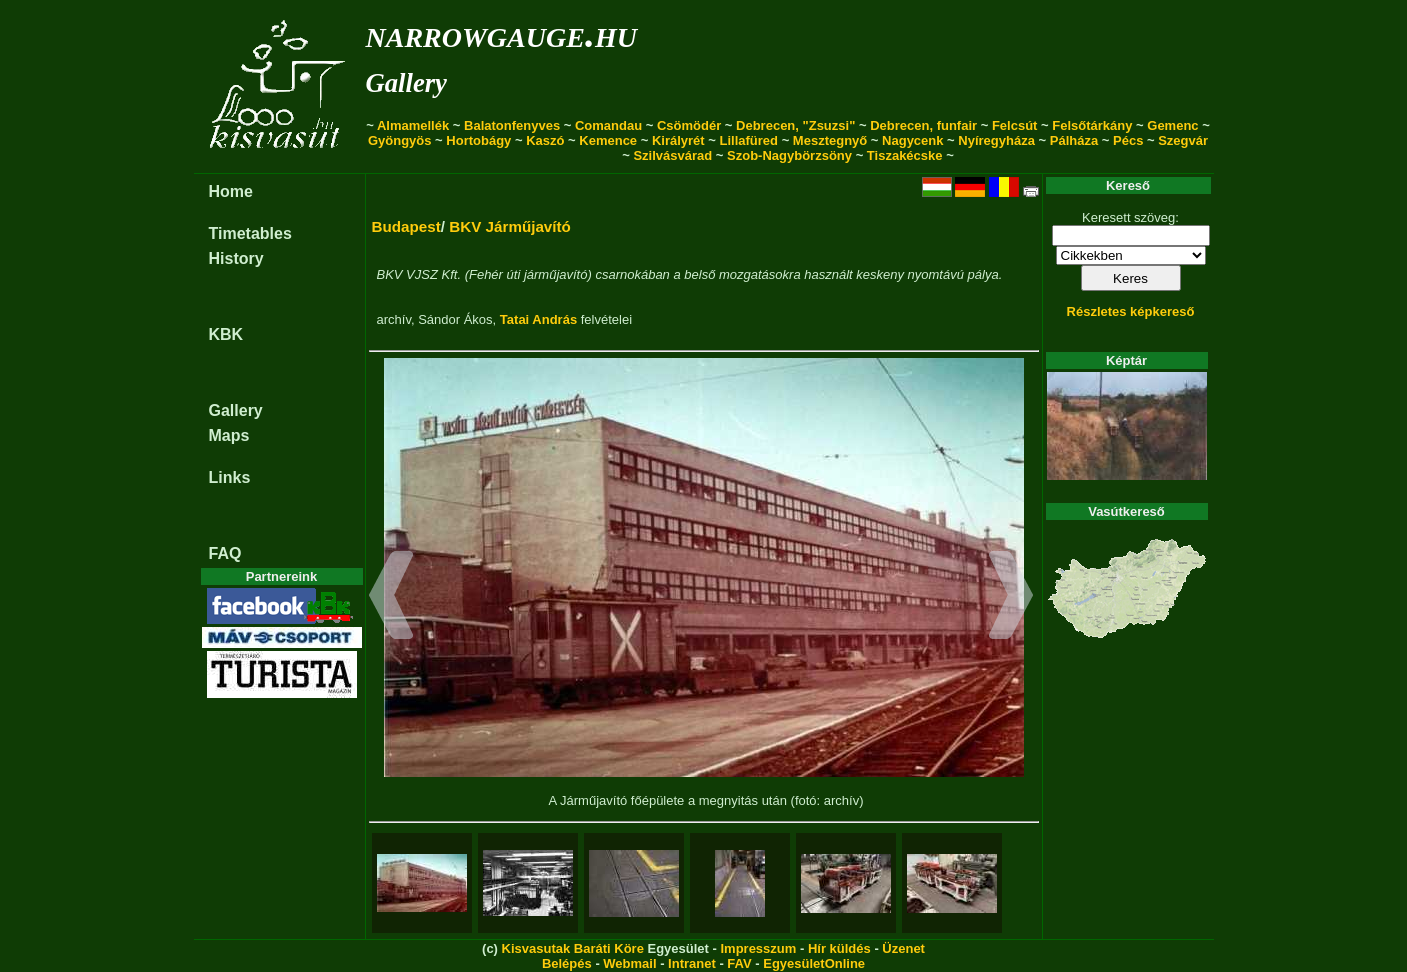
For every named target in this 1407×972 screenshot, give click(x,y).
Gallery (406, 83)
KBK (226, 334)
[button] (391, 598)
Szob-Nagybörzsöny (789, 155)
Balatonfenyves (512, 125)
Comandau (608, 125)
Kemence (608, 140)
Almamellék (413, 125)
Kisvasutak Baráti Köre (573, 948)
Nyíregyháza (996, 140)
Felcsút (1015, 125)
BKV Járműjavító (510, 226)
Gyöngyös (400, 140)
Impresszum (758, 948)
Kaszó (545, 140)
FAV (739, 963)
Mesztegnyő (830, 140)
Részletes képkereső (1131, 311)
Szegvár (1183, 140)
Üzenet (903, 948)
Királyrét (678, 140)
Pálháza (1074, 140)
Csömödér (689, 125)
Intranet (692, 963)
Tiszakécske (905, 155)
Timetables (250, 233)
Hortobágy (478, 140)
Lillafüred (749, 140)
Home (231, 191)
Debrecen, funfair (923, 125)
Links (230, 477)
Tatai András (538, 319)
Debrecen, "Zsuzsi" (795, 125)
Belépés (567, 963)
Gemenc (1172, 125)
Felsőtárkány (1092, 125)
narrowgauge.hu (501, 33)
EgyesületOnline (814, 963)
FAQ (225, 553)
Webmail (629, 963)
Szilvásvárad (672, 155)
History (236, 258)
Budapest (406, 226)
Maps (229, 435)
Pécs (1128, 140)
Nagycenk (912, 140)
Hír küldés (839, 948)
